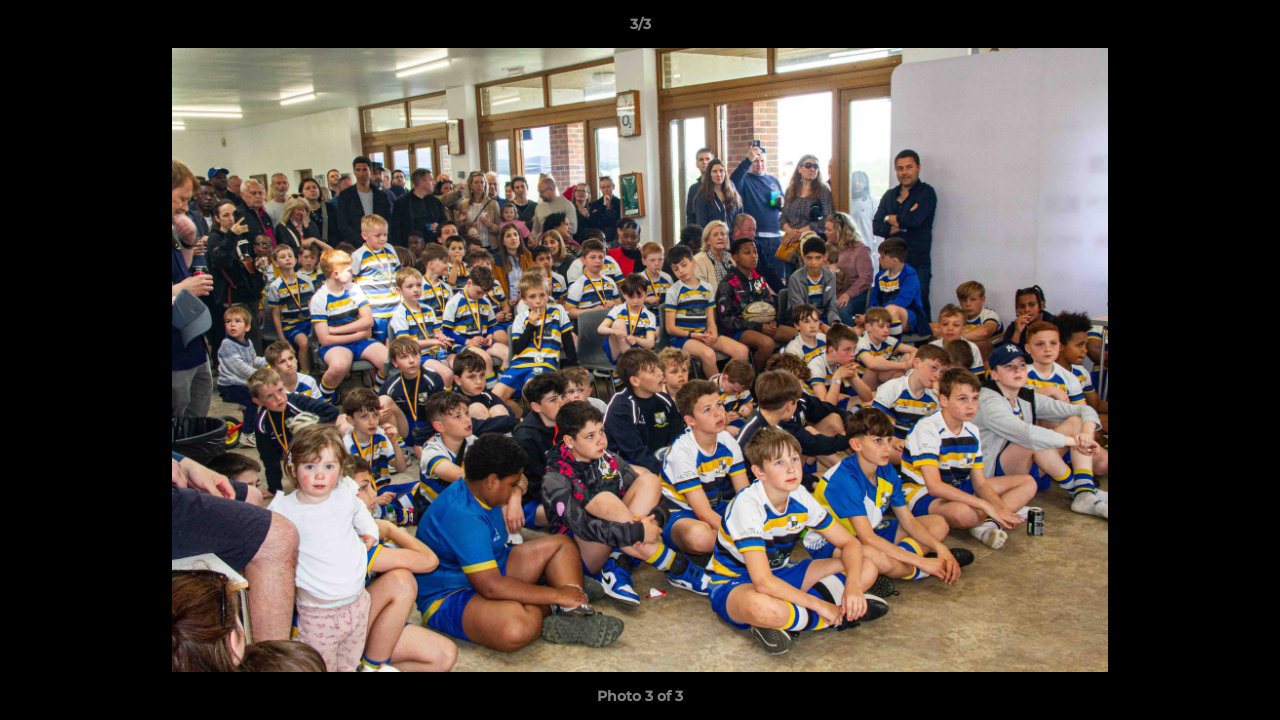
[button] (1244, 29)
